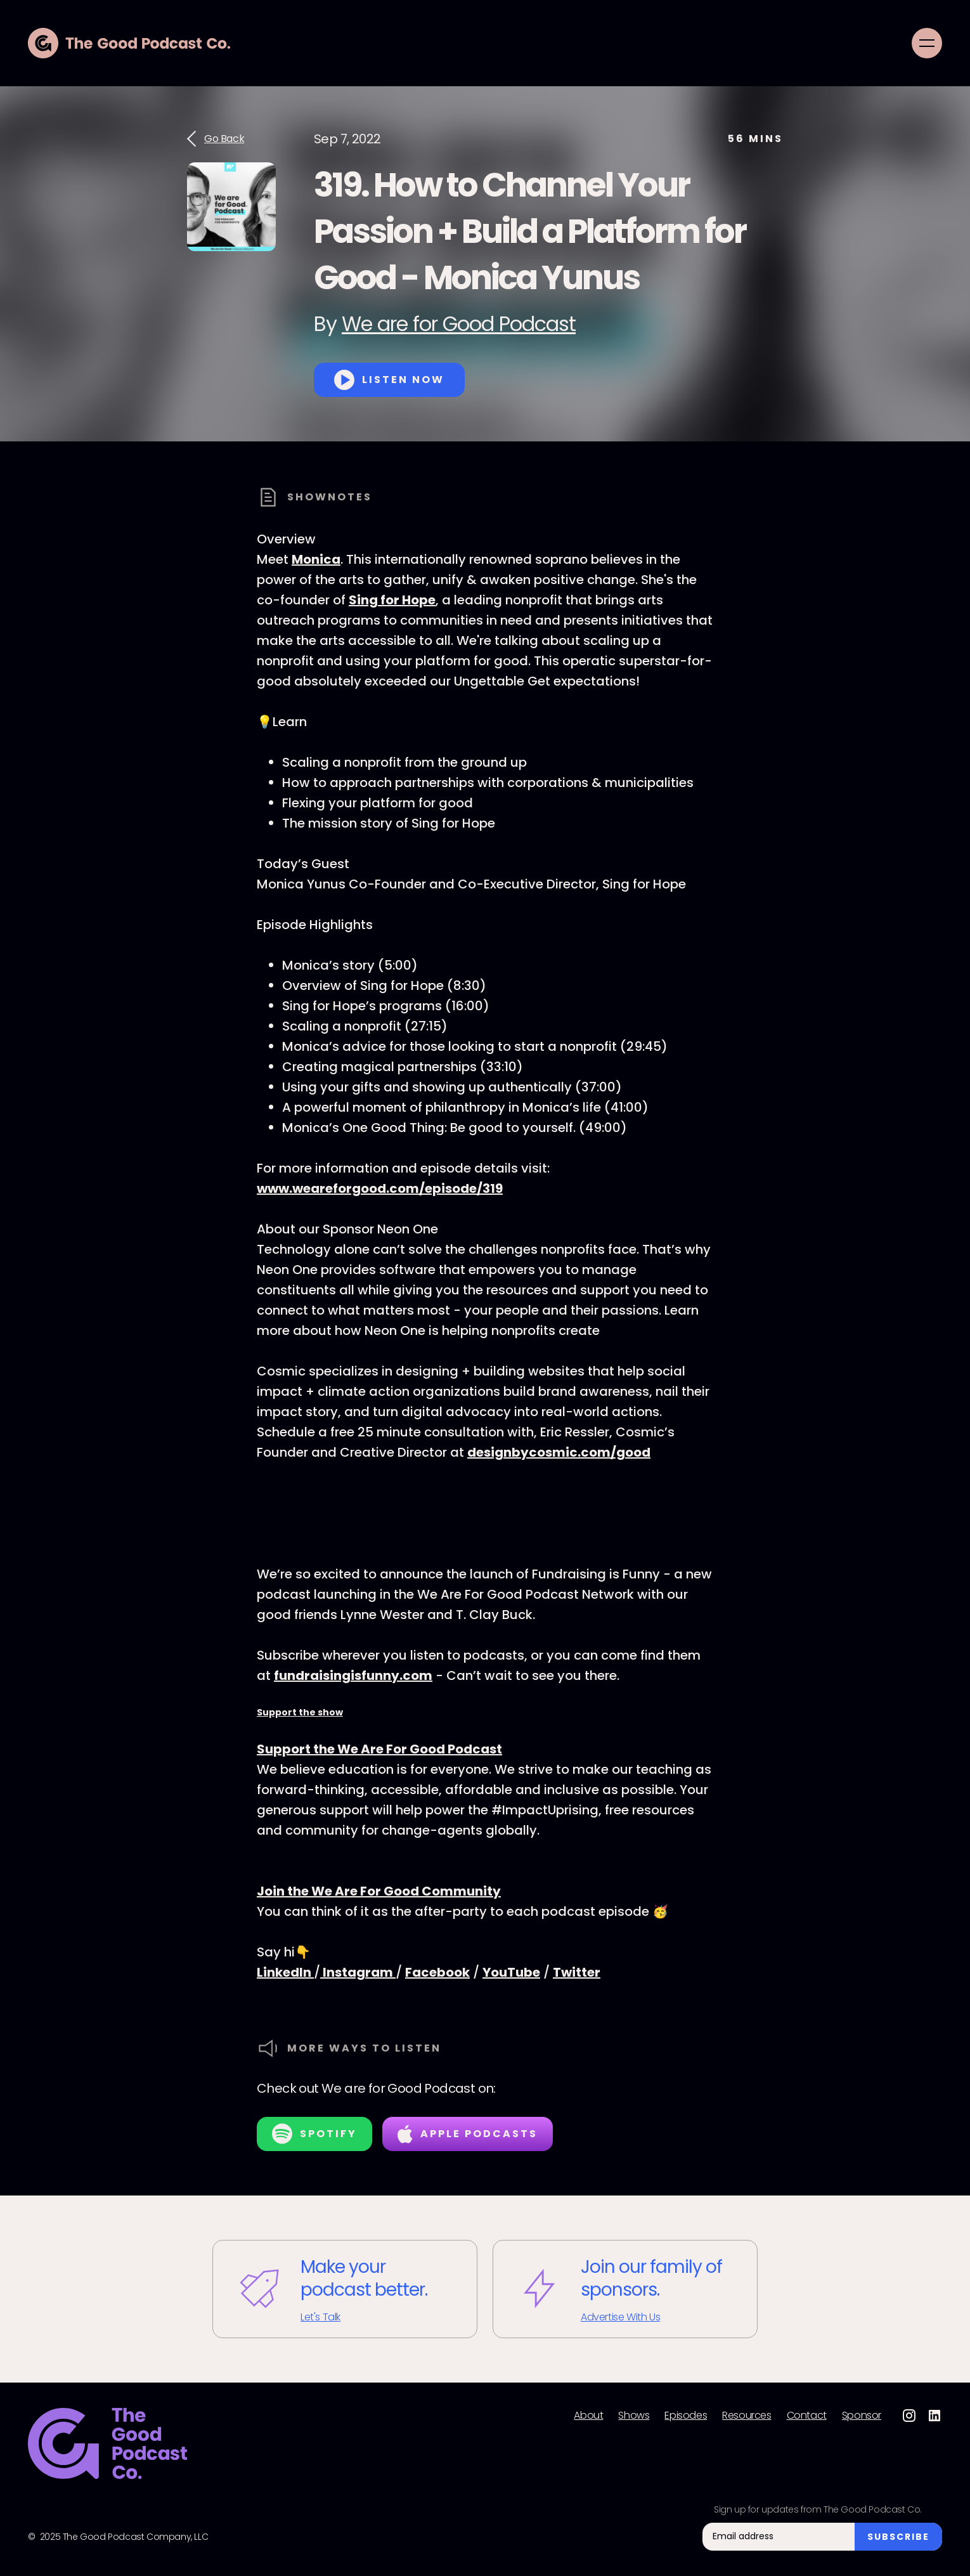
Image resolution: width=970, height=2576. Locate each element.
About (588, 2415)
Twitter (576, 1972)
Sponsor (861, 2415)
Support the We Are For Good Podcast (379, 1749)
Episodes (685, 2415)
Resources (746, 2415)
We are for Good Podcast (459, 323)
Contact (807, 2415)
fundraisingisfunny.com (353, 1675)
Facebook (437, 1972)
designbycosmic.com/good (558, 1452)
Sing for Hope (392, 600)
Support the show (300, 1712)
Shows (633, 2415)
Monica (316, 559)
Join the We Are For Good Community (379, 1891)
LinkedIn (285, 1972)
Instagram (358, 1972)
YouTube (511, 1972)
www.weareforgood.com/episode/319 (380, 1188)
